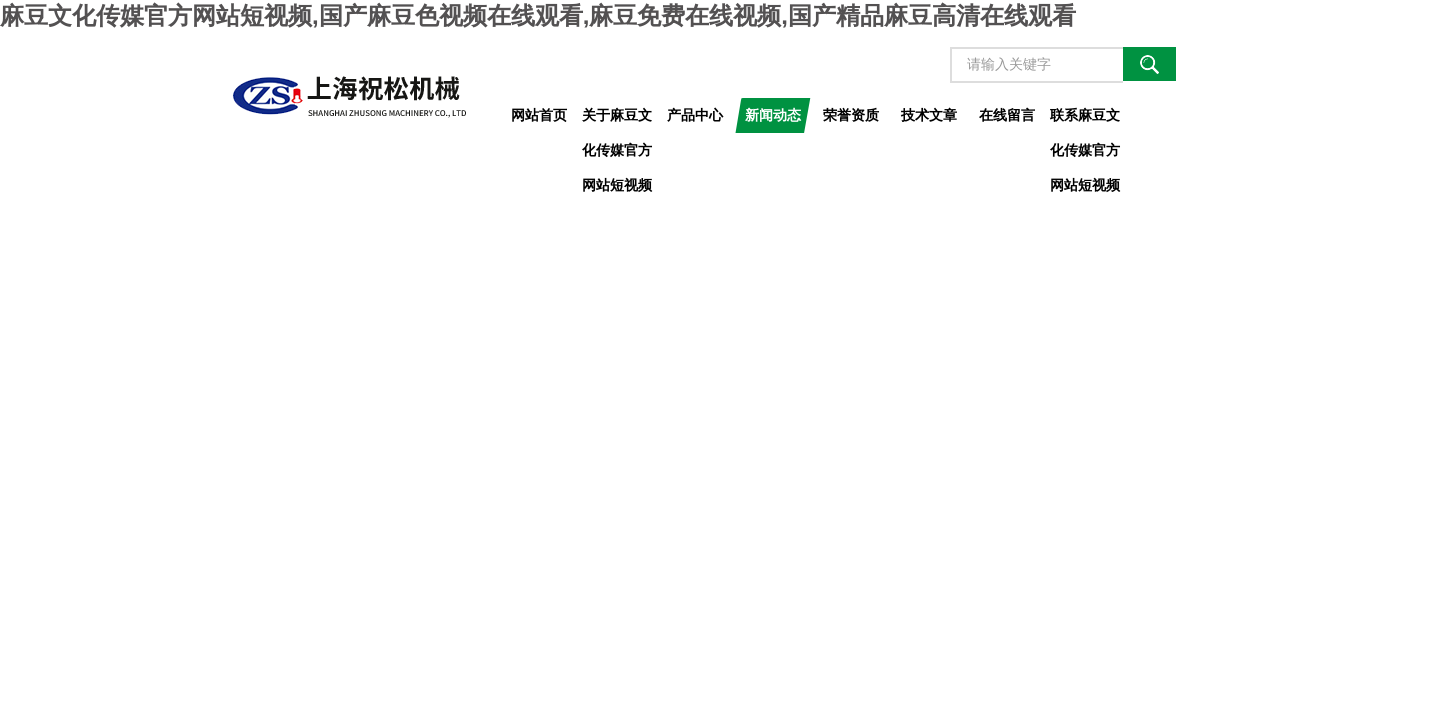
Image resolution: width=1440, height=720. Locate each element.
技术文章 (929, 115)
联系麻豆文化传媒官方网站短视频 (1085, 120)
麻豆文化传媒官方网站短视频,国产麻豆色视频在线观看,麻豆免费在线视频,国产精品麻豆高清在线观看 (538, 15)
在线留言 (1007, 115)
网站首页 (539, 115)
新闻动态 (773, 115)
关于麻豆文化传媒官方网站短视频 (617, 120)
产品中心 (695, 115)
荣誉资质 (851, 115)
